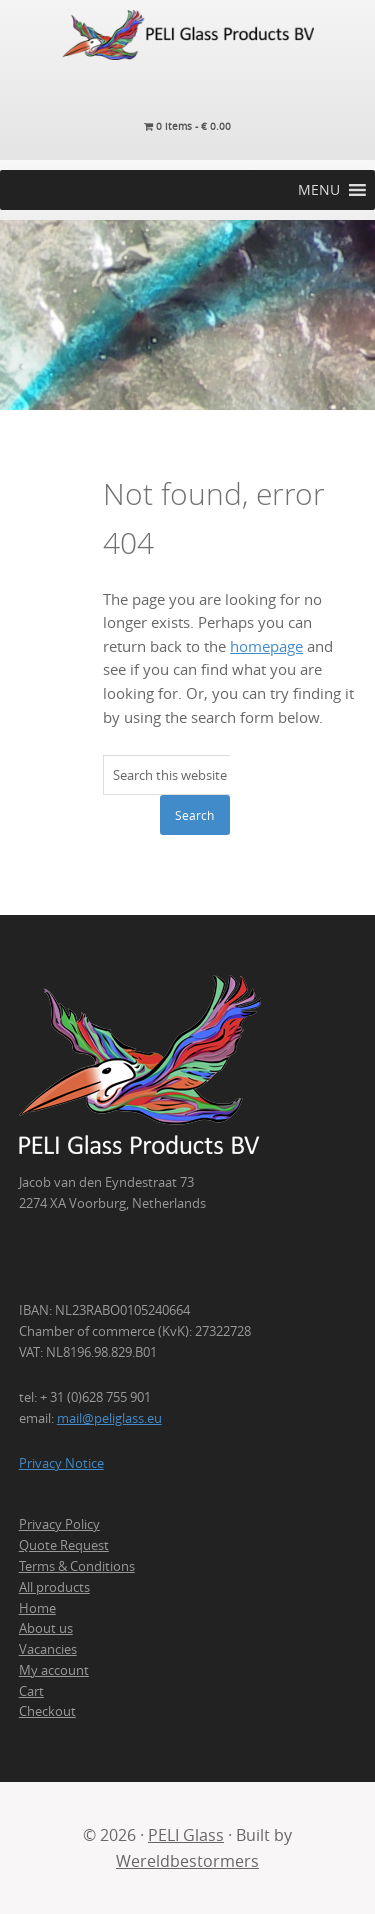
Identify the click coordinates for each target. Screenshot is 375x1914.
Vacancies (48, 1649)
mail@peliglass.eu (109, 1418)
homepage (266, 646)
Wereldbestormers (187, 1861)
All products (54, 1587)
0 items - (187, 126)
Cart (31, 1691)
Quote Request (64, 1545)
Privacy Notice (61, 1463)
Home (37, 1608)
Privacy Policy (59, 1524)
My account (54, 1670)
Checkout (47, 1711)
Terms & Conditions (77, 1566)
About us (46, 1628)
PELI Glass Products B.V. (187, 35)
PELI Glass (186, 1835)
